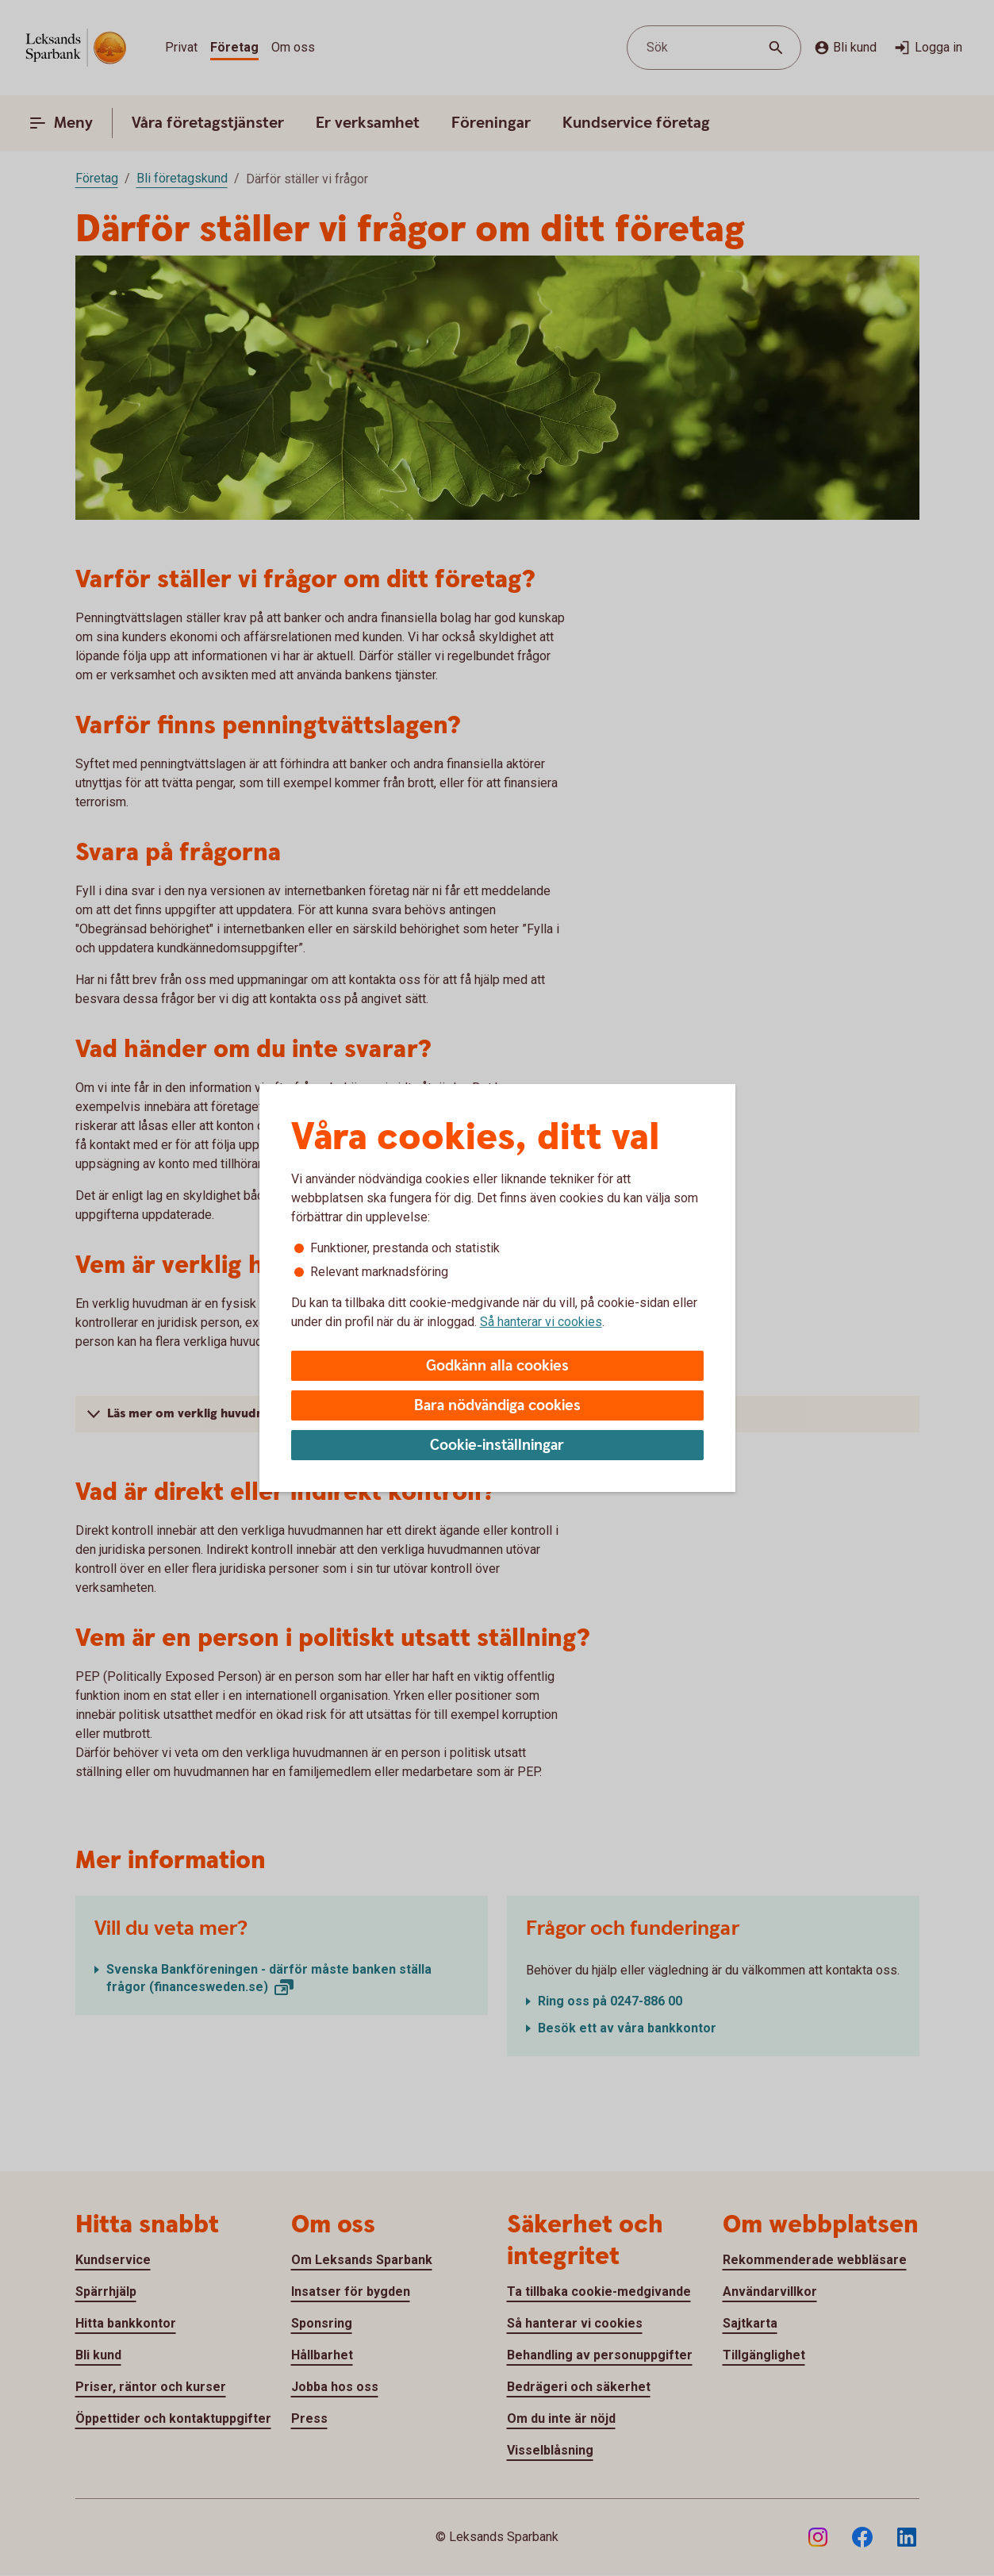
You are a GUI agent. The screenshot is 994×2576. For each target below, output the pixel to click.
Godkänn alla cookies (497, 1366)
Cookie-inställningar (497, 1445)
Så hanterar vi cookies (541, 1321)
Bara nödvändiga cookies (497, 1406)
